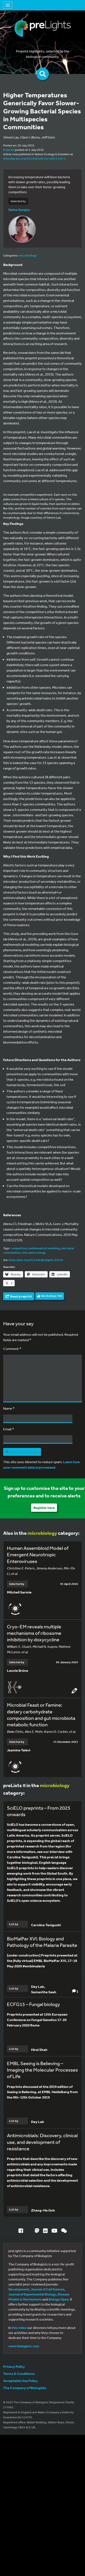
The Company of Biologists (24, 2388)
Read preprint (18, 1296)
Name (9, 1408)
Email (8, 1429)
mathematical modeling (44, 1248)
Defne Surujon (19, 210)
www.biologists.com (23, 2346)
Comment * (12, 1348)
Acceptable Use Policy (20, 2380)
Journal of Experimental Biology (32, 2294)
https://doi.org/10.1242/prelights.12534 (36, 1260)
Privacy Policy (14, 2366)
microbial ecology (34, 1252)
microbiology (28, 255)
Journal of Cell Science (47, 2289)
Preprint (8, 150)
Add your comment (22, 1452)
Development (18, 2289)
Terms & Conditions (19, 2373)
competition (19, 1248)
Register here (44, 1507)
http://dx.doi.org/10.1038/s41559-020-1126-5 (34, 158)
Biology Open (58, 2299)
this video (19, 2328)
